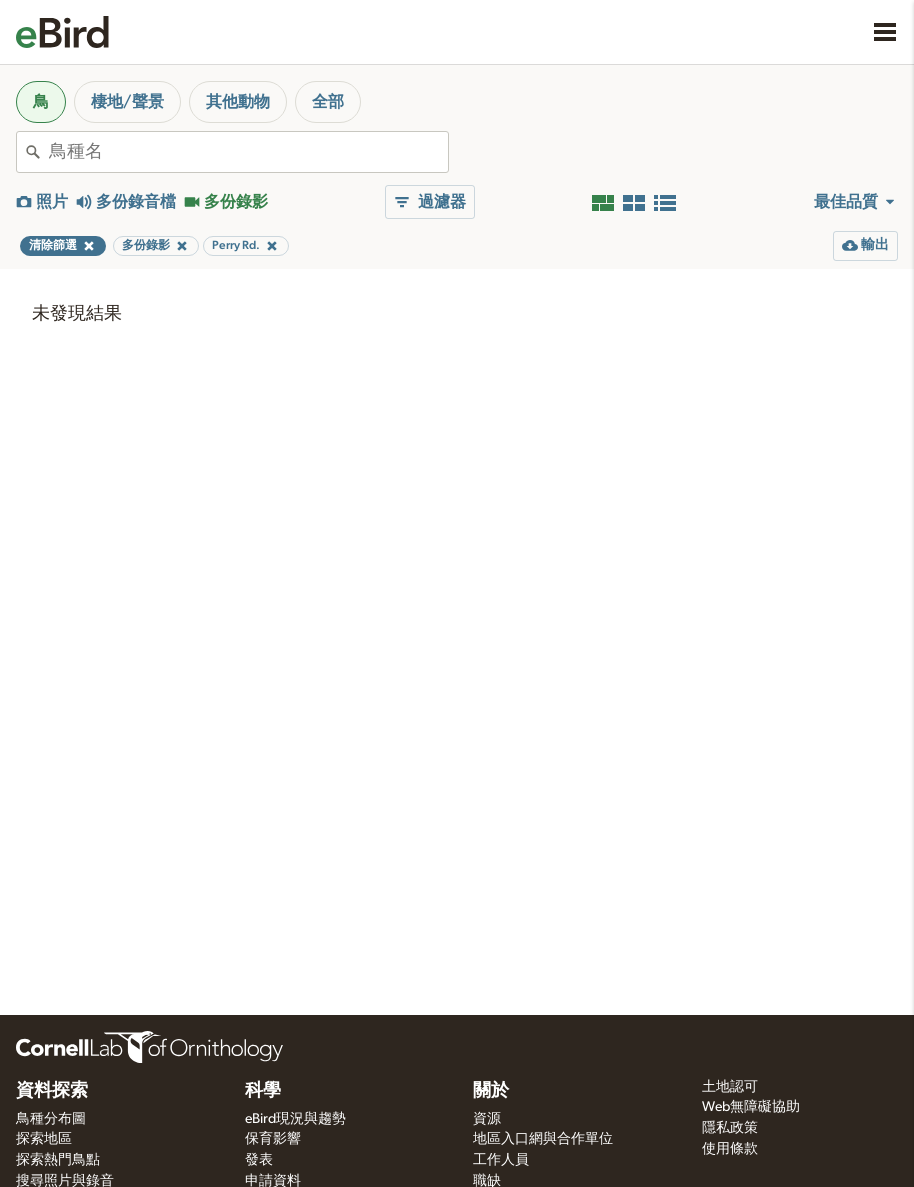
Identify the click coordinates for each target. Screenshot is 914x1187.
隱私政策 (730, 1128)
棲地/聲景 (127, 102)
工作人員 (501, 1160)
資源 (487, 1119)
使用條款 (730, 1149)
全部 (328, 102)
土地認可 (730, 1087)
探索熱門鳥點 (58, 1160)
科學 (263, 1091)
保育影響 (273, 1139)
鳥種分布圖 (51, 1119)
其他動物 (238, 102)
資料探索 (52, 1091)
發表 (259, 1160)
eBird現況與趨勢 (295, 1119)
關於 (491, 1091)
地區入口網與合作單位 (543, 1139)
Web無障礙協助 (751, 1107)
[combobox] (248, 152)
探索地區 (44, 1139)
